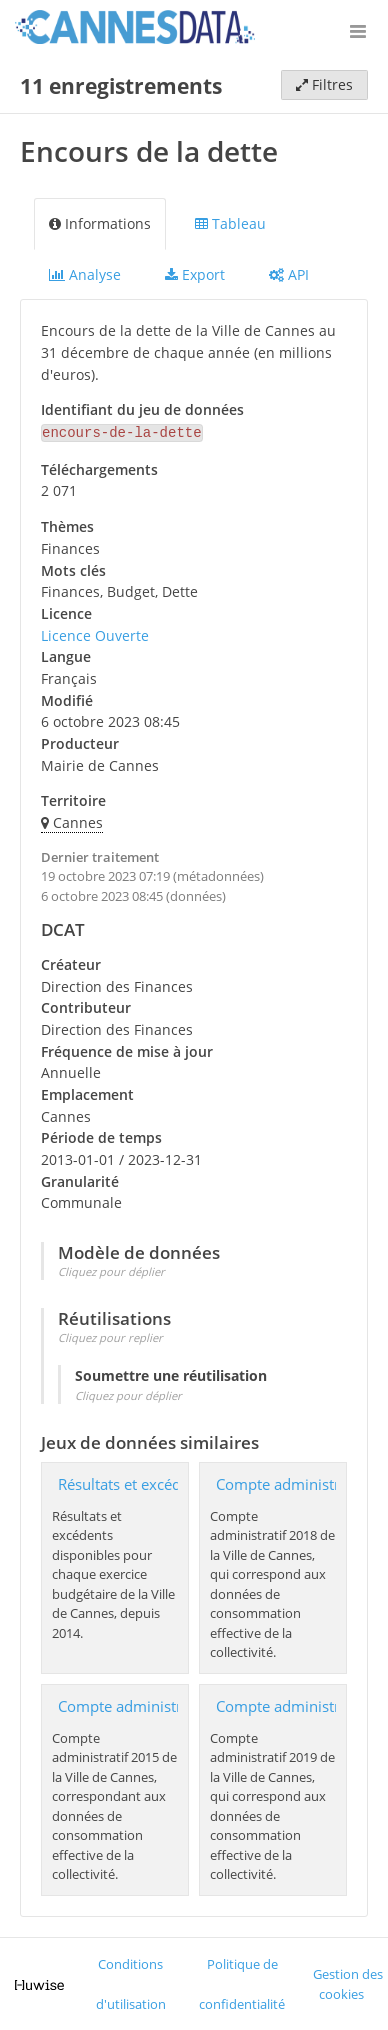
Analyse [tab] (85, 274)
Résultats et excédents (134, 1482)
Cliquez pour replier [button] (110, 1335)
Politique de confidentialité (242, 1982)
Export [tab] (195, 274)
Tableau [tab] (230, 223)
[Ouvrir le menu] (358, 30)
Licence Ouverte (95, 633)
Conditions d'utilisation (131, 1982)
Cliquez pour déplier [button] (111, 1269)
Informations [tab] (100, 223)
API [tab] (289, 274)
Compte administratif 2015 (151, 1704)
